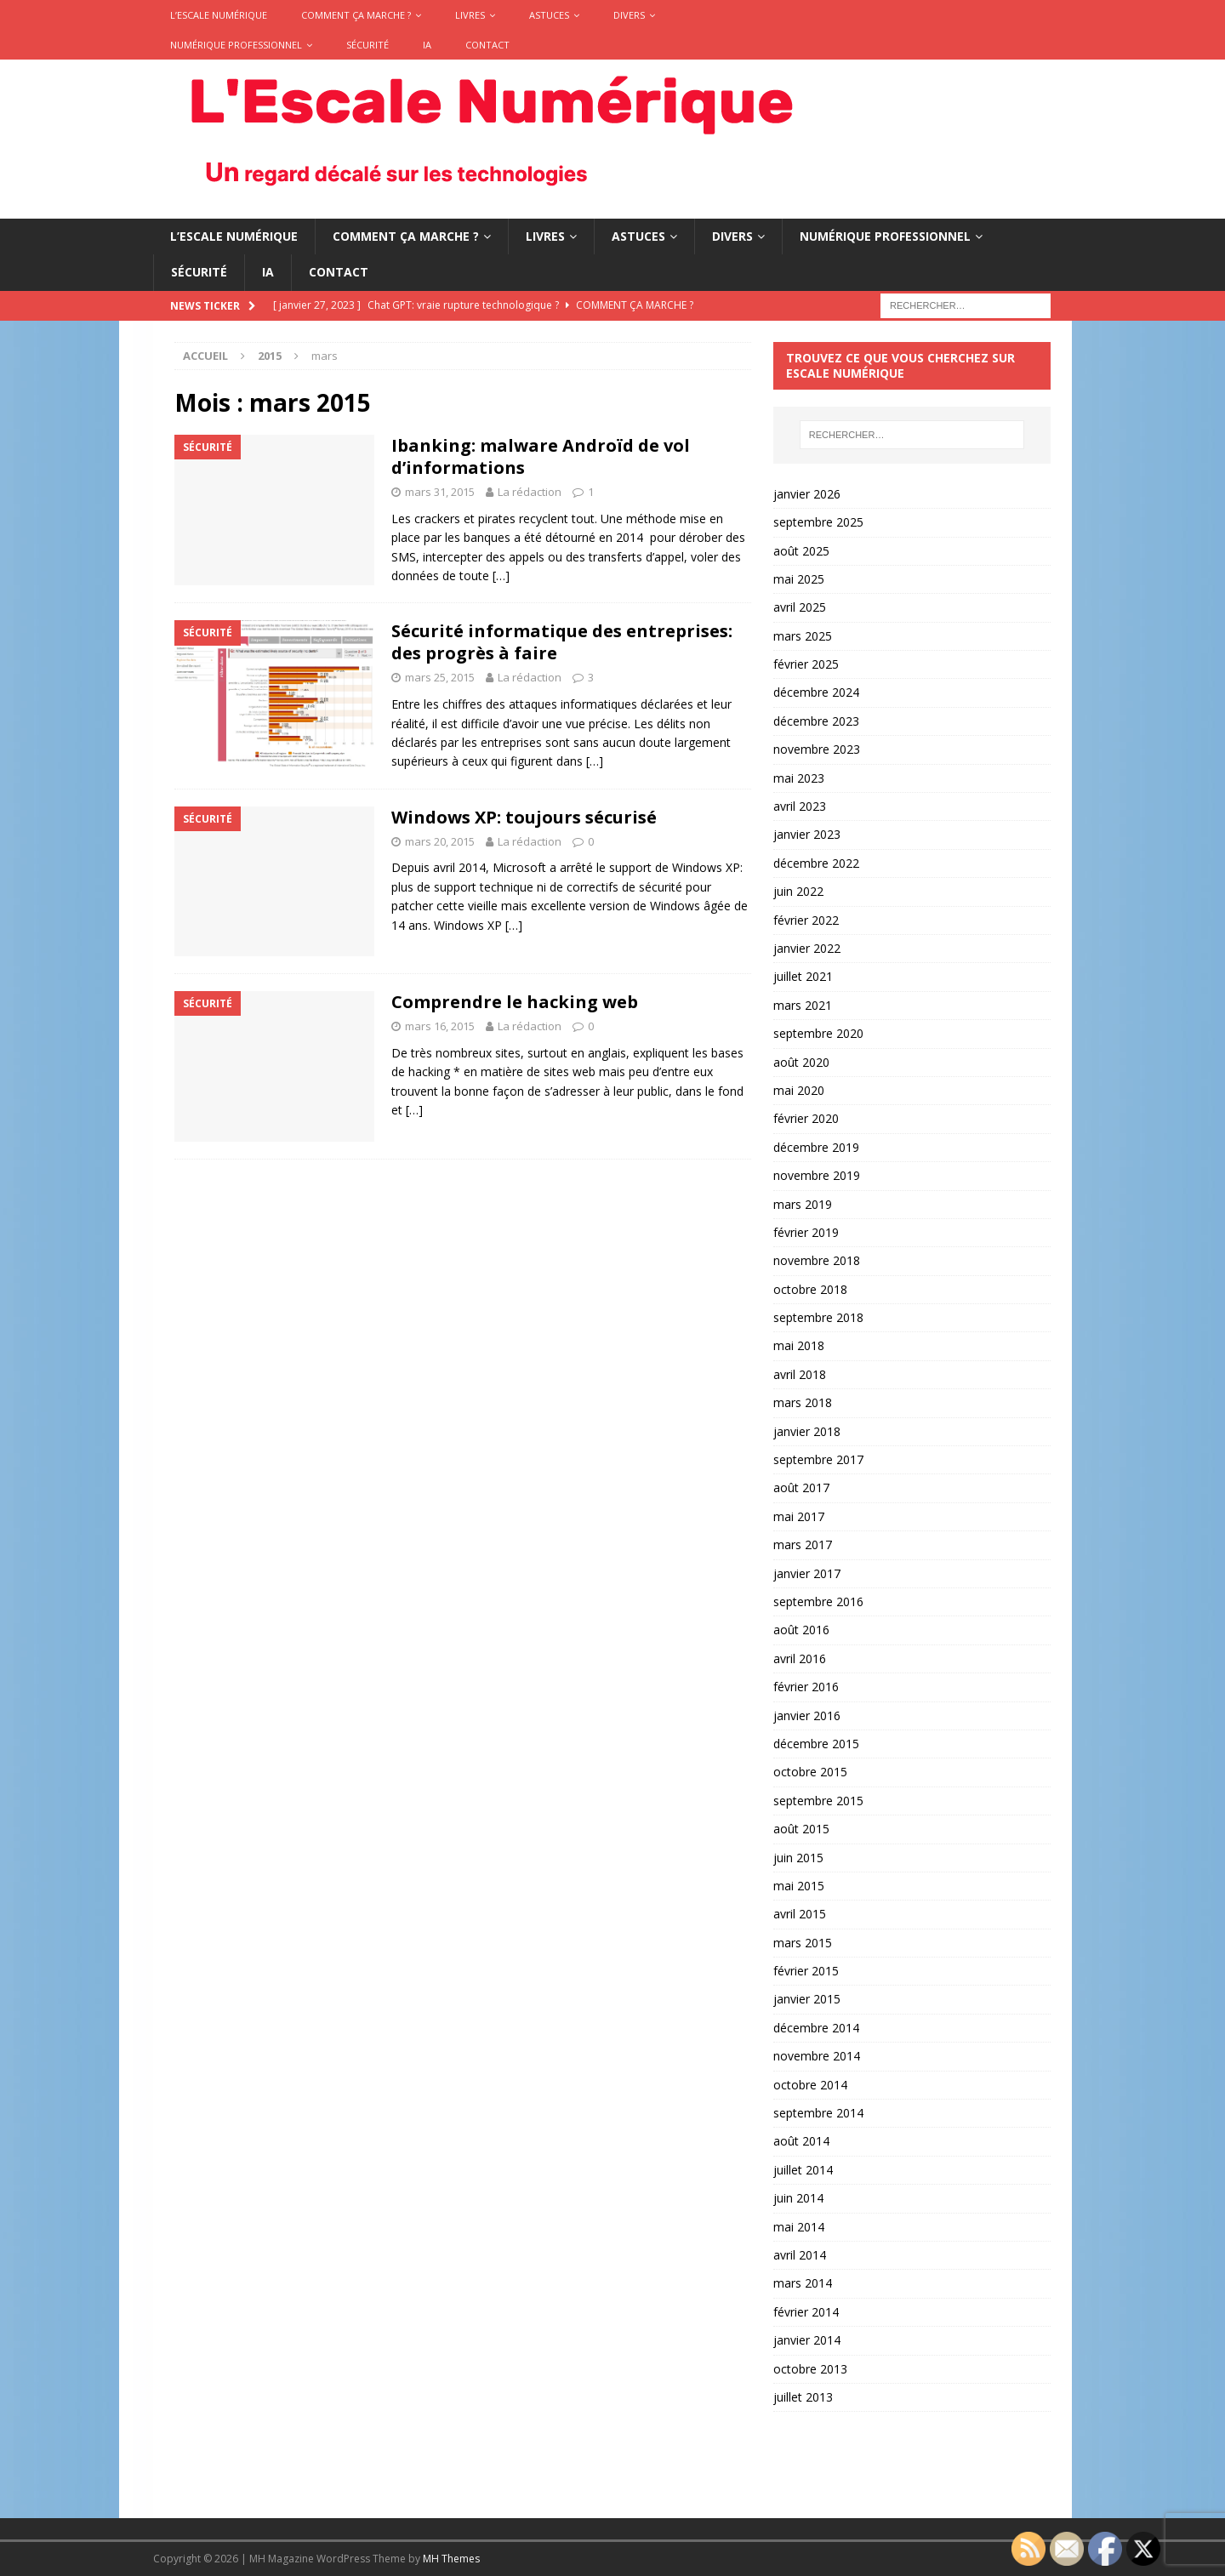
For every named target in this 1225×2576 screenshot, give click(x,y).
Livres (470, 15)
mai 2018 (798, 1345)
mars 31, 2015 (440, 491)
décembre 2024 (816, 692)
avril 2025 (799, 607)
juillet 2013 (803, 2397)
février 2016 (806, 1686)
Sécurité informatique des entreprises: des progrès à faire (561, 641)
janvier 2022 (806, 948)
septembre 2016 (818, 1601)
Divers (629, 15)
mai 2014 (798, 2227)
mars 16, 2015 (440, 1026)
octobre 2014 (810, 2085)
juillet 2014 (803, 2170)
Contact (487, 44)
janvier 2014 (806, 2340)
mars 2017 (802, 1544)
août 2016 (801, 1629)
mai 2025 (798, 579)
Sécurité (367, 44)
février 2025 (806, 664)
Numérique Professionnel (236, 44)
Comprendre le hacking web (514, 1001)
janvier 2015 (806, 1999)
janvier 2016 (806, 1715)
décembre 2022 (816, 863)
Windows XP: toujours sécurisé (524, 817)
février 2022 (806, 920)
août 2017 (801, 1487)
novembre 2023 (816, 749)
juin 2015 (798, 1857)
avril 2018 (799, 1374)
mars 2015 (802, 1943)
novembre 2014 (816, 2056)
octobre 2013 (810, 2369)
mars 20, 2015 (440, 841)
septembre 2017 (818, 1459)
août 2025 (801, 551)
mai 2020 (798, 1090)
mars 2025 (802, 636)
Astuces (549, 15)
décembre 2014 (816, 2028)
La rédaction (529, 491)
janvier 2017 (806, 1573)
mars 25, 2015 (440, 677)
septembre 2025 (818, 522)
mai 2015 (798, 1886)
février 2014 (806, 2312)
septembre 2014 (818, 2113)
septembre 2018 (818, 1317)
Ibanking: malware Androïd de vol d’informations (540, 456)
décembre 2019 (816, 1147)
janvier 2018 (806, 1431)
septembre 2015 (818, 1800)
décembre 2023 (816, 721)
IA (427, 44)
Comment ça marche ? (356, 15)
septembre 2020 (818, 1033)
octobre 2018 (810, 1289)
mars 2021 (802, 1005)
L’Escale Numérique (218, 15)
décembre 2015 (816, 1743)
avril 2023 (799, 806)
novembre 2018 (816, 1260)
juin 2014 (798, 2198)
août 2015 (801, 1829)
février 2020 (806, 1118)
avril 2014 (799, 2255)
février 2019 (806, 1232)
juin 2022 (798, 891)
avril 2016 (799, 1658)
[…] (501, 575)
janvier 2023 (806, 834)
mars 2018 (802, 1402)
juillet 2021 (803, 976)
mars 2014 (802, 2283)
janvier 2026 (806, 494)
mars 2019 (802, 1204)
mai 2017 (798, 1516)
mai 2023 (798, 778)
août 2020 (801, 1062)
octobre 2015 (810, 1772)
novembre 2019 (816, 1175)
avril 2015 (799, 1914)
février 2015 (806, 1971)
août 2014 (801, 2141)
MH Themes (451, 2558)
